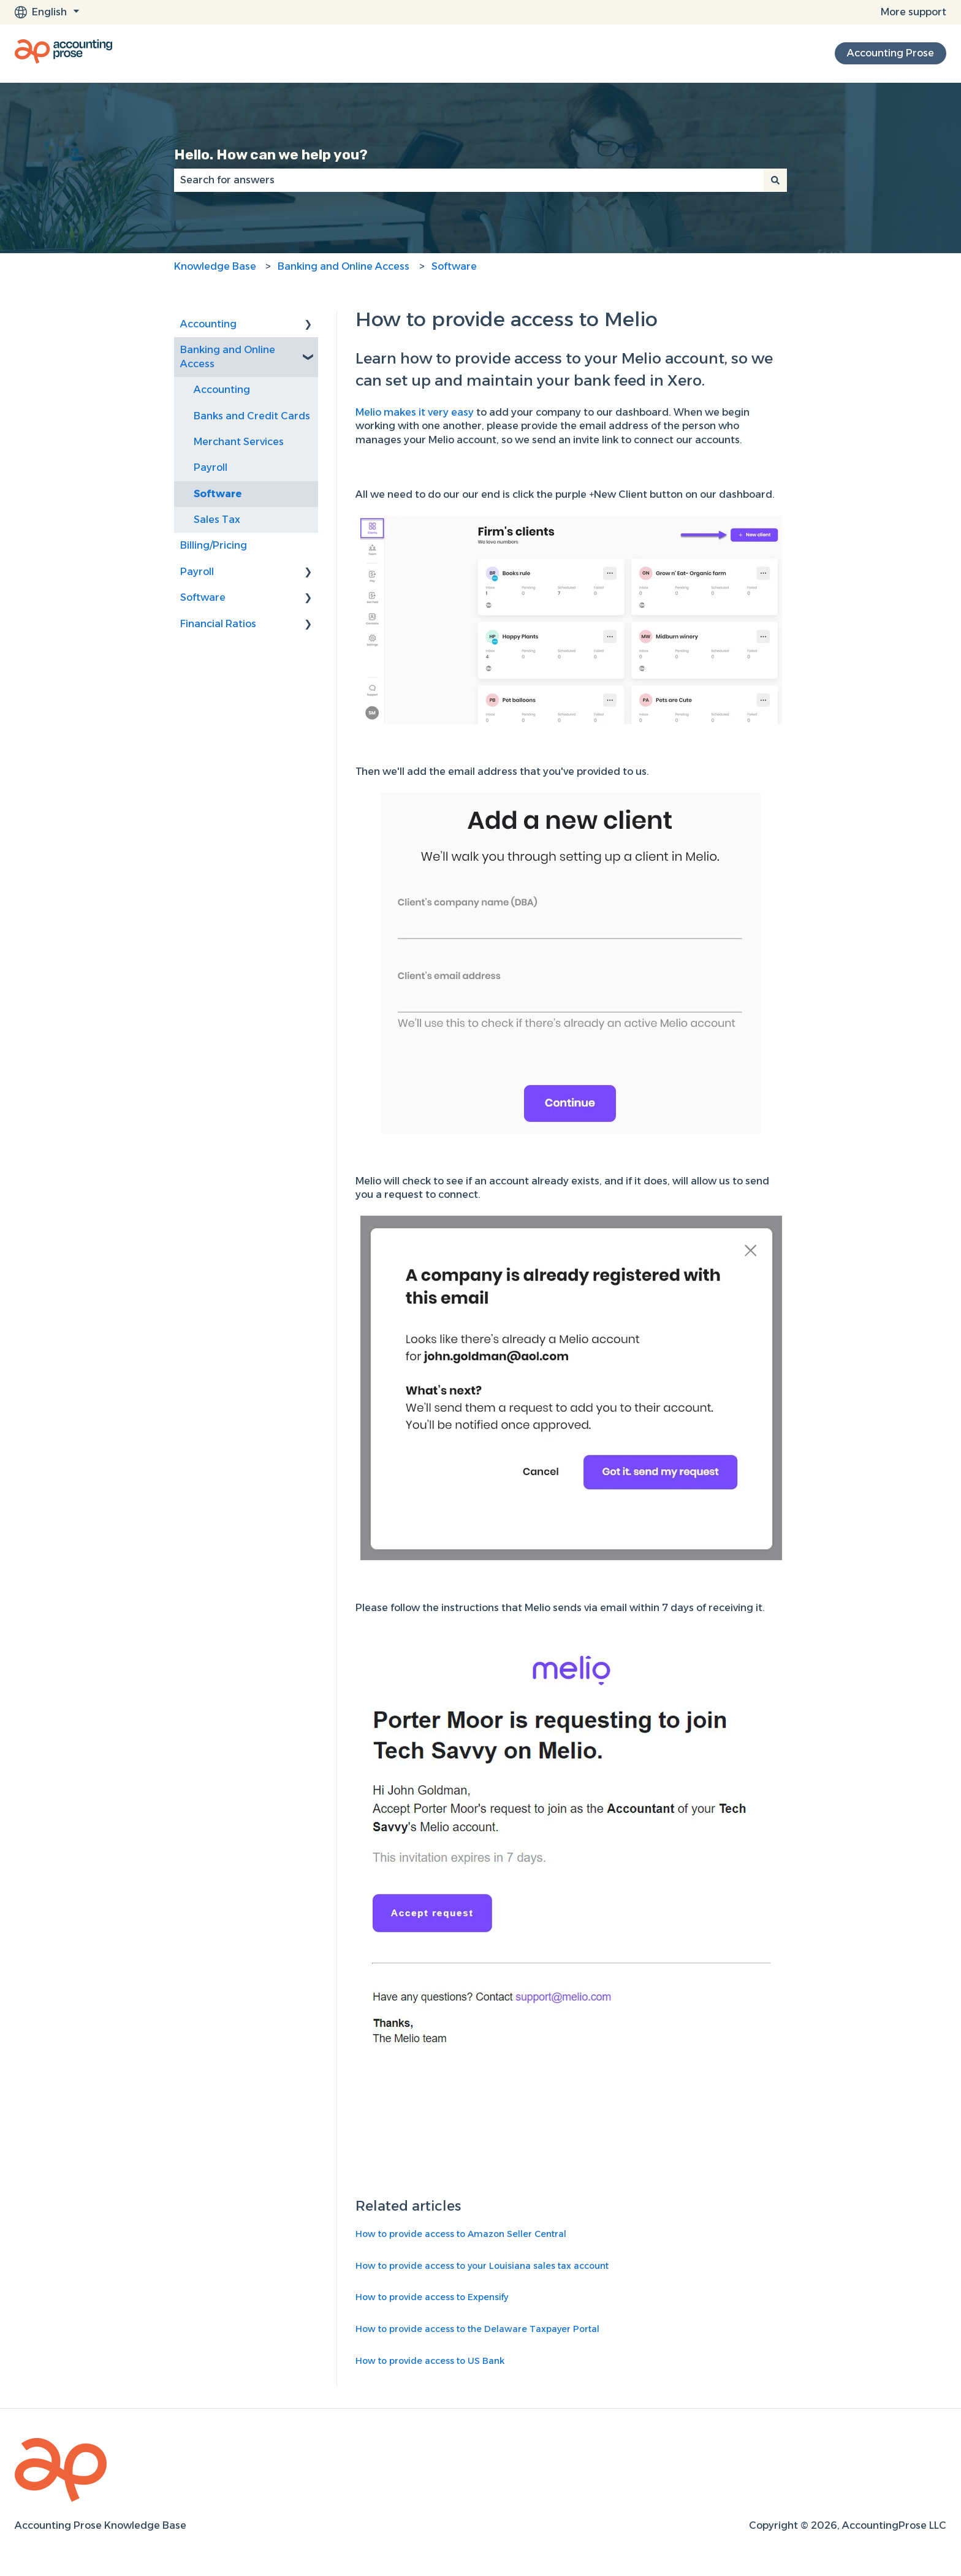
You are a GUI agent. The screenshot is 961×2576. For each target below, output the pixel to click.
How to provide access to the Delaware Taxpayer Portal (477, 2328)
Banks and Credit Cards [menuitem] (252, 416)
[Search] (775, 180)
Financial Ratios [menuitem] (218, 624)
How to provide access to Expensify (431, 2297)
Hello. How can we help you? (271, 154)
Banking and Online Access (343, 266)
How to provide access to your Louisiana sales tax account (482, 2265)
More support (913, 12)
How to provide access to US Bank (429, 2360)
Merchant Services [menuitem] (239, 442)
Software (454, 266)
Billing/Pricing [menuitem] (213, 545)
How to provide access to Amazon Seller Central (460, 2233)
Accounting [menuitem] (208, 324)
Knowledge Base (215, 266)
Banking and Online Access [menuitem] (227, 356)
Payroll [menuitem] (210, 467)
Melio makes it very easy (415, 412)
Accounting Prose (890, 53)
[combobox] (469, 180)
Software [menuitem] (218, 494)
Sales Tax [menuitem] (217, 519)
